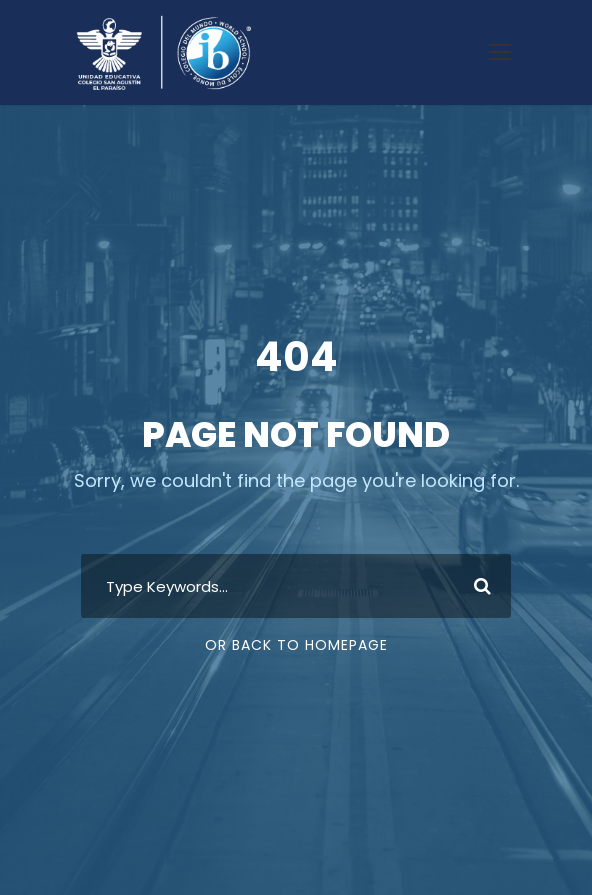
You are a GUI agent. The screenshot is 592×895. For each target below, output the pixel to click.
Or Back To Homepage (296, 645)
